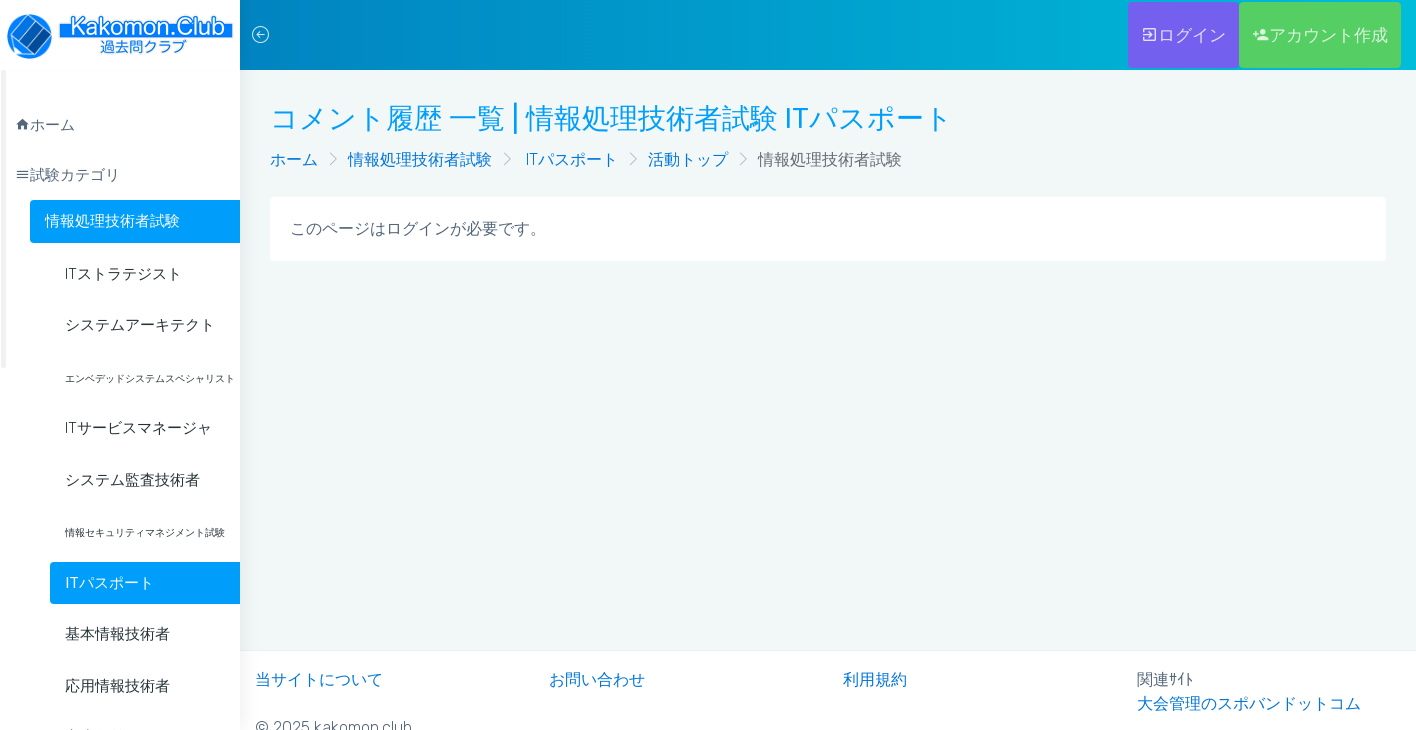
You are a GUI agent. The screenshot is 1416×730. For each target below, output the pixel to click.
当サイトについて (319, 679)
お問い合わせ (597, 679)
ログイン (1183, 35)
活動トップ (688, 159)
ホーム (294, 159)
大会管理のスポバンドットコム (1249, 703)
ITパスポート (570, 159)
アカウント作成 (1320, 35)
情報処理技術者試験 (112, 221)
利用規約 (875, 679)
